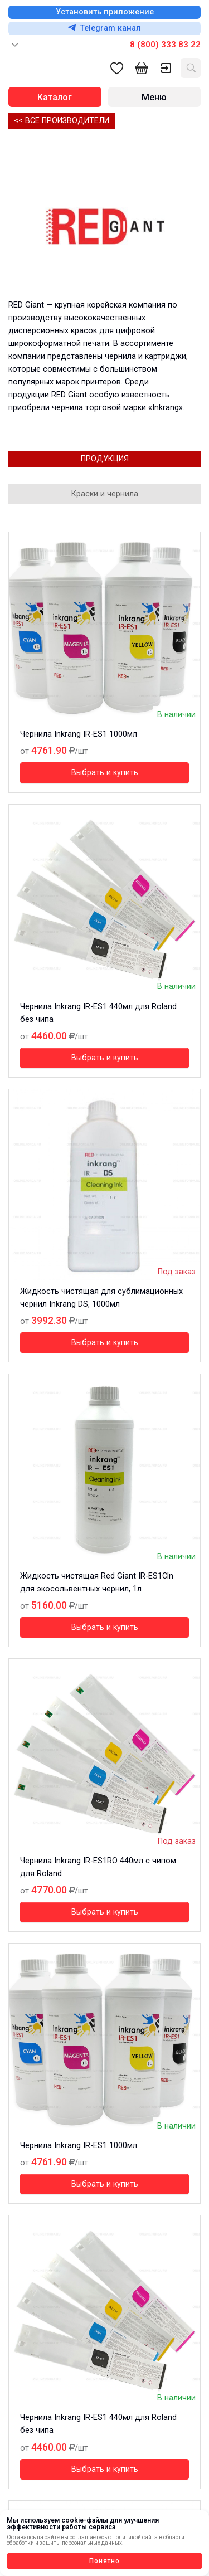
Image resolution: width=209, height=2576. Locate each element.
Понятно (104, 2561)
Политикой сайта (135, 2537)
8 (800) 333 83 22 (165, 45)
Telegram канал (104, 28)
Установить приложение (105, 12)
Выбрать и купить (104, 772)
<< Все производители (61, 120)
